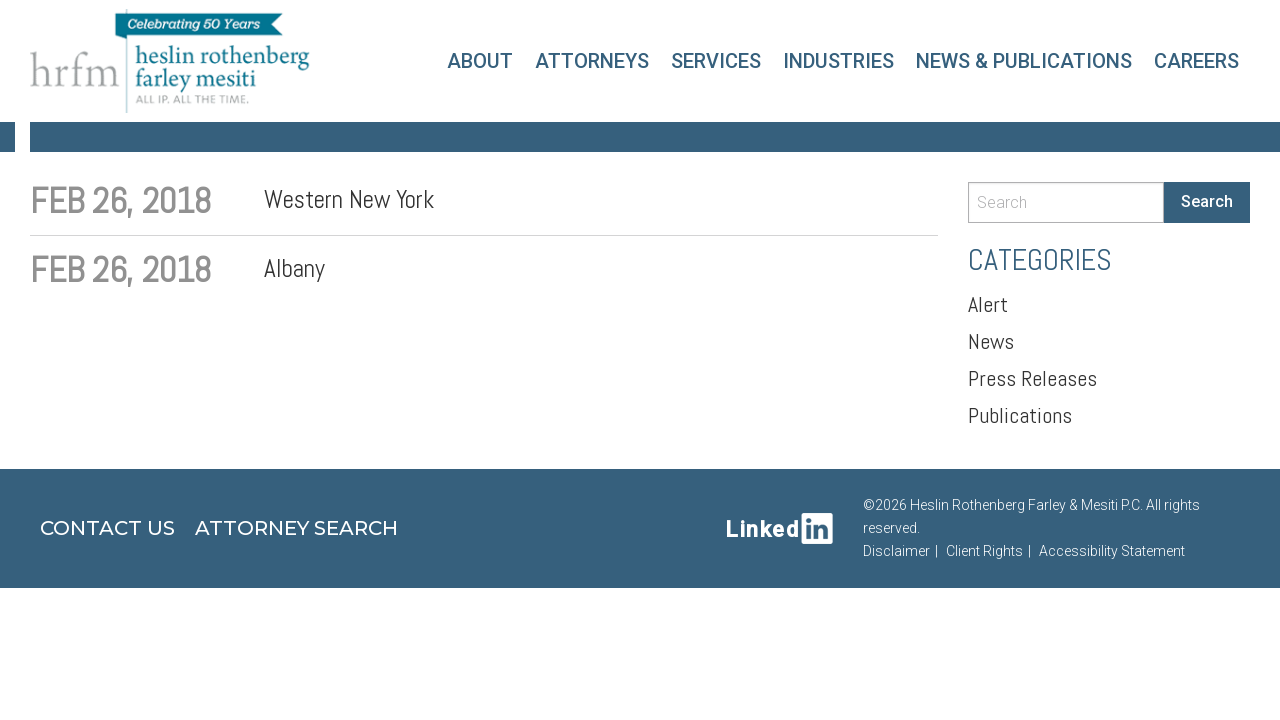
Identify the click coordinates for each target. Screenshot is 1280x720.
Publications (1020, 415)
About (480, 61)
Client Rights (984, 551)
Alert (988, 304)
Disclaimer (896, 551)
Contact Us (107, 528)
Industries (838, 61)
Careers (1196, 61)
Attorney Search (296, 528)
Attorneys (592, 61)
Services (716, 61)
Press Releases (1032, 378)
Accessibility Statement (1112, 551)
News (991, 341)
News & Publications (1024, 61)
